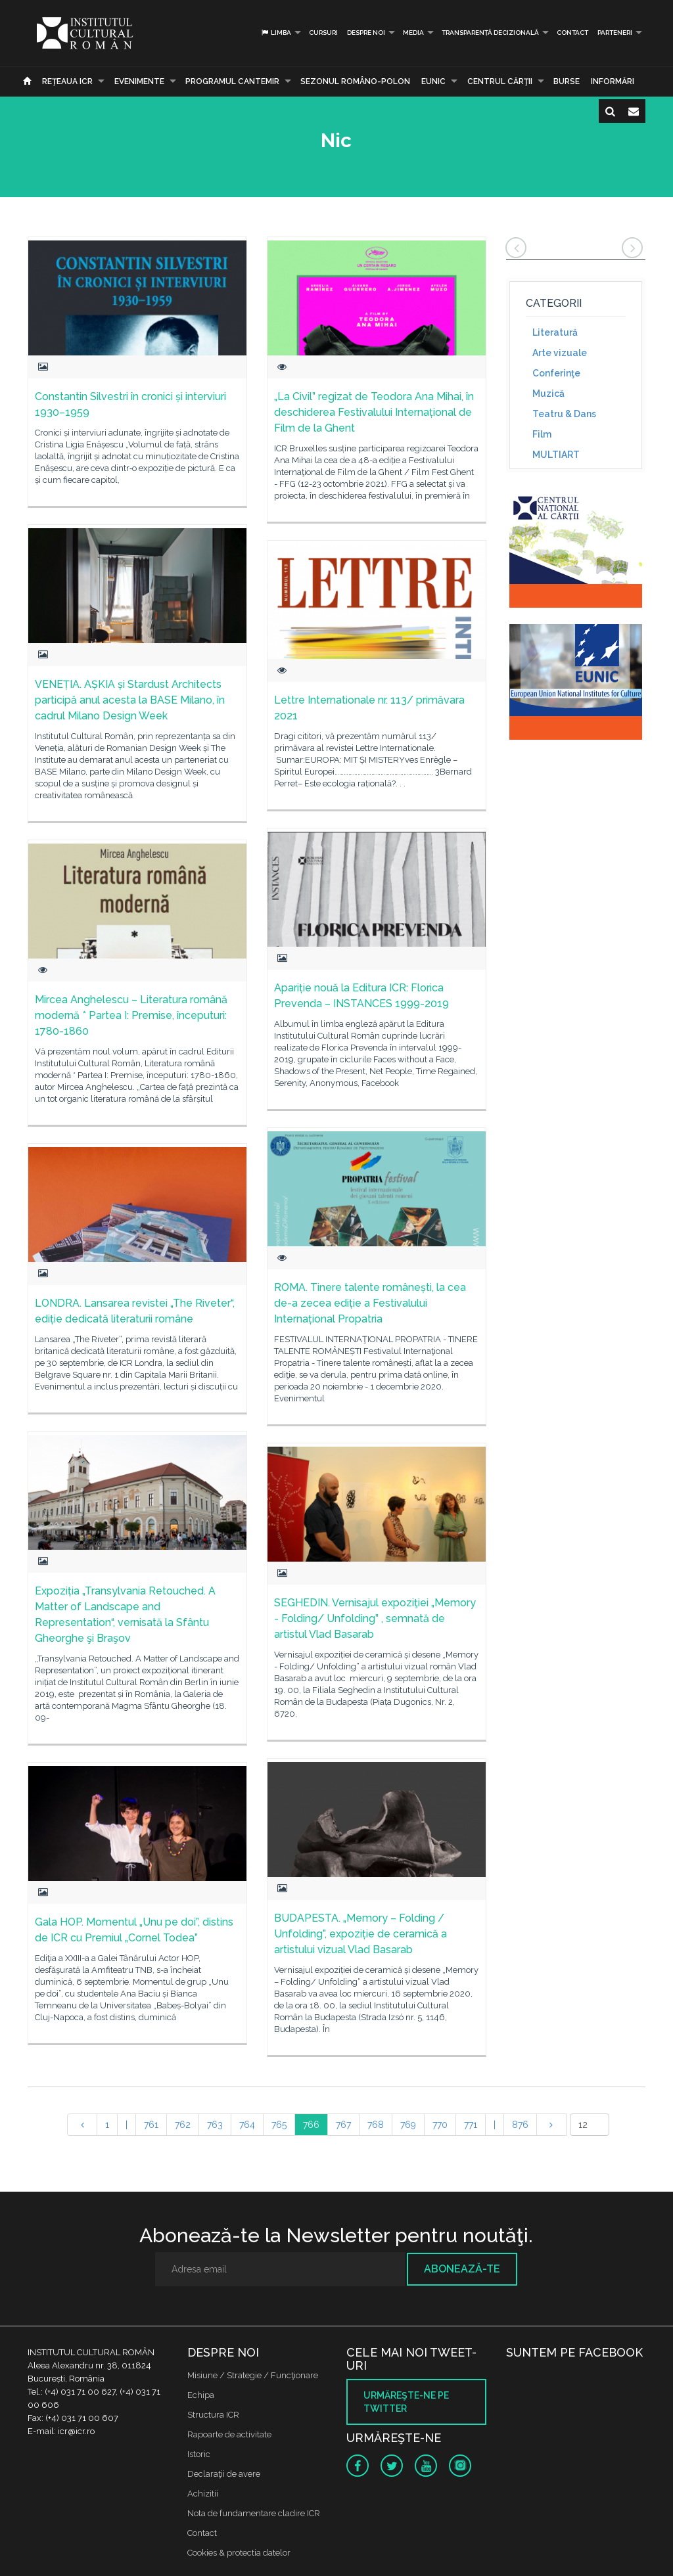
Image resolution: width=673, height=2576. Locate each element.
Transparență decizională (490, 32)
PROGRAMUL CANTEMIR (232, 81)
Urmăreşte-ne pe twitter (406, 2402)
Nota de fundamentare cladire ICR (253, 2513)
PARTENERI (614, 32)
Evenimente (139, 81)
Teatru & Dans (564, 414)
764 (247, 2124)
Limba (275, 32)
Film (541, 434)
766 (311, 2124)
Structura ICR (213, 2415)
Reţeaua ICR (67, 81)
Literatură (555, 332)
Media (413, 32)
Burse (566, 81)
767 (343, 2124)
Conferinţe (556, 373)
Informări (612, 81)
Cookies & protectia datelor (238, 2553)
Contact (572, 32)
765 (279, 2124)
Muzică (548, 393)
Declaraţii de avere (223, 2474)
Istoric (198, 2454)
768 (375, 2124)
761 (151, 2124)
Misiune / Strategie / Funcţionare (252, 2375)
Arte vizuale (559, 353)
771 (470, 2124)
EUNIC (433, 81)
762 (183, 2124)
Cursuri (323, 32)
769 (408, 2124)
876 (520, 2124)
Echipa (200, 2395)
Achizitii (202, 2493)
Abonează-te (462, 2269)
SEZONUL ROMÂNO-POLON (355, 81)
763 (215, 2124)
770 (440, 2124)
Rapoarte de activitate (229, 2434)
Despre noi (366, 32)
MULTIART (556, 454)
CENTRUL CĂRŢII (499, 81)
